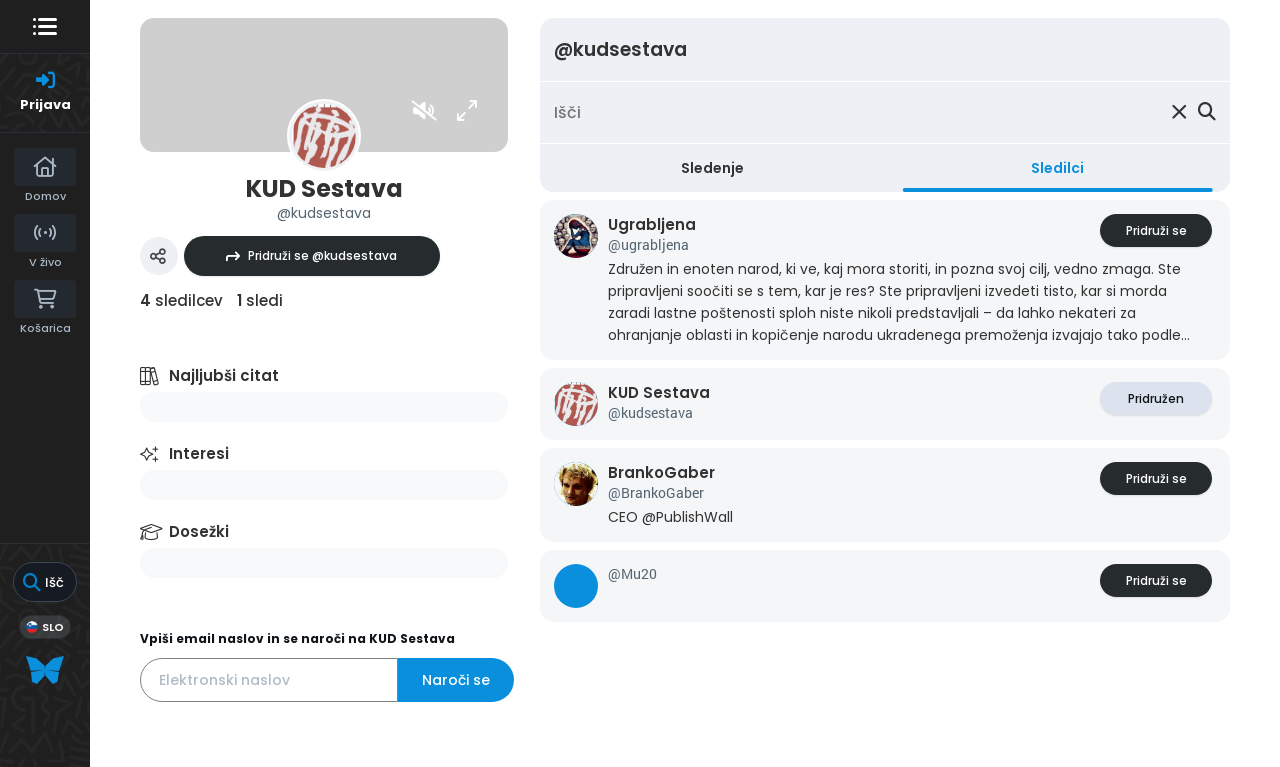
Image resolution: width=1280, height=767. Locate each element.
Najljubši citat (224, 375)
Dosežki (199, 531)
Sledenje (712, 168)
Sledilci (1057, 168)
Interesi (199, 453)
